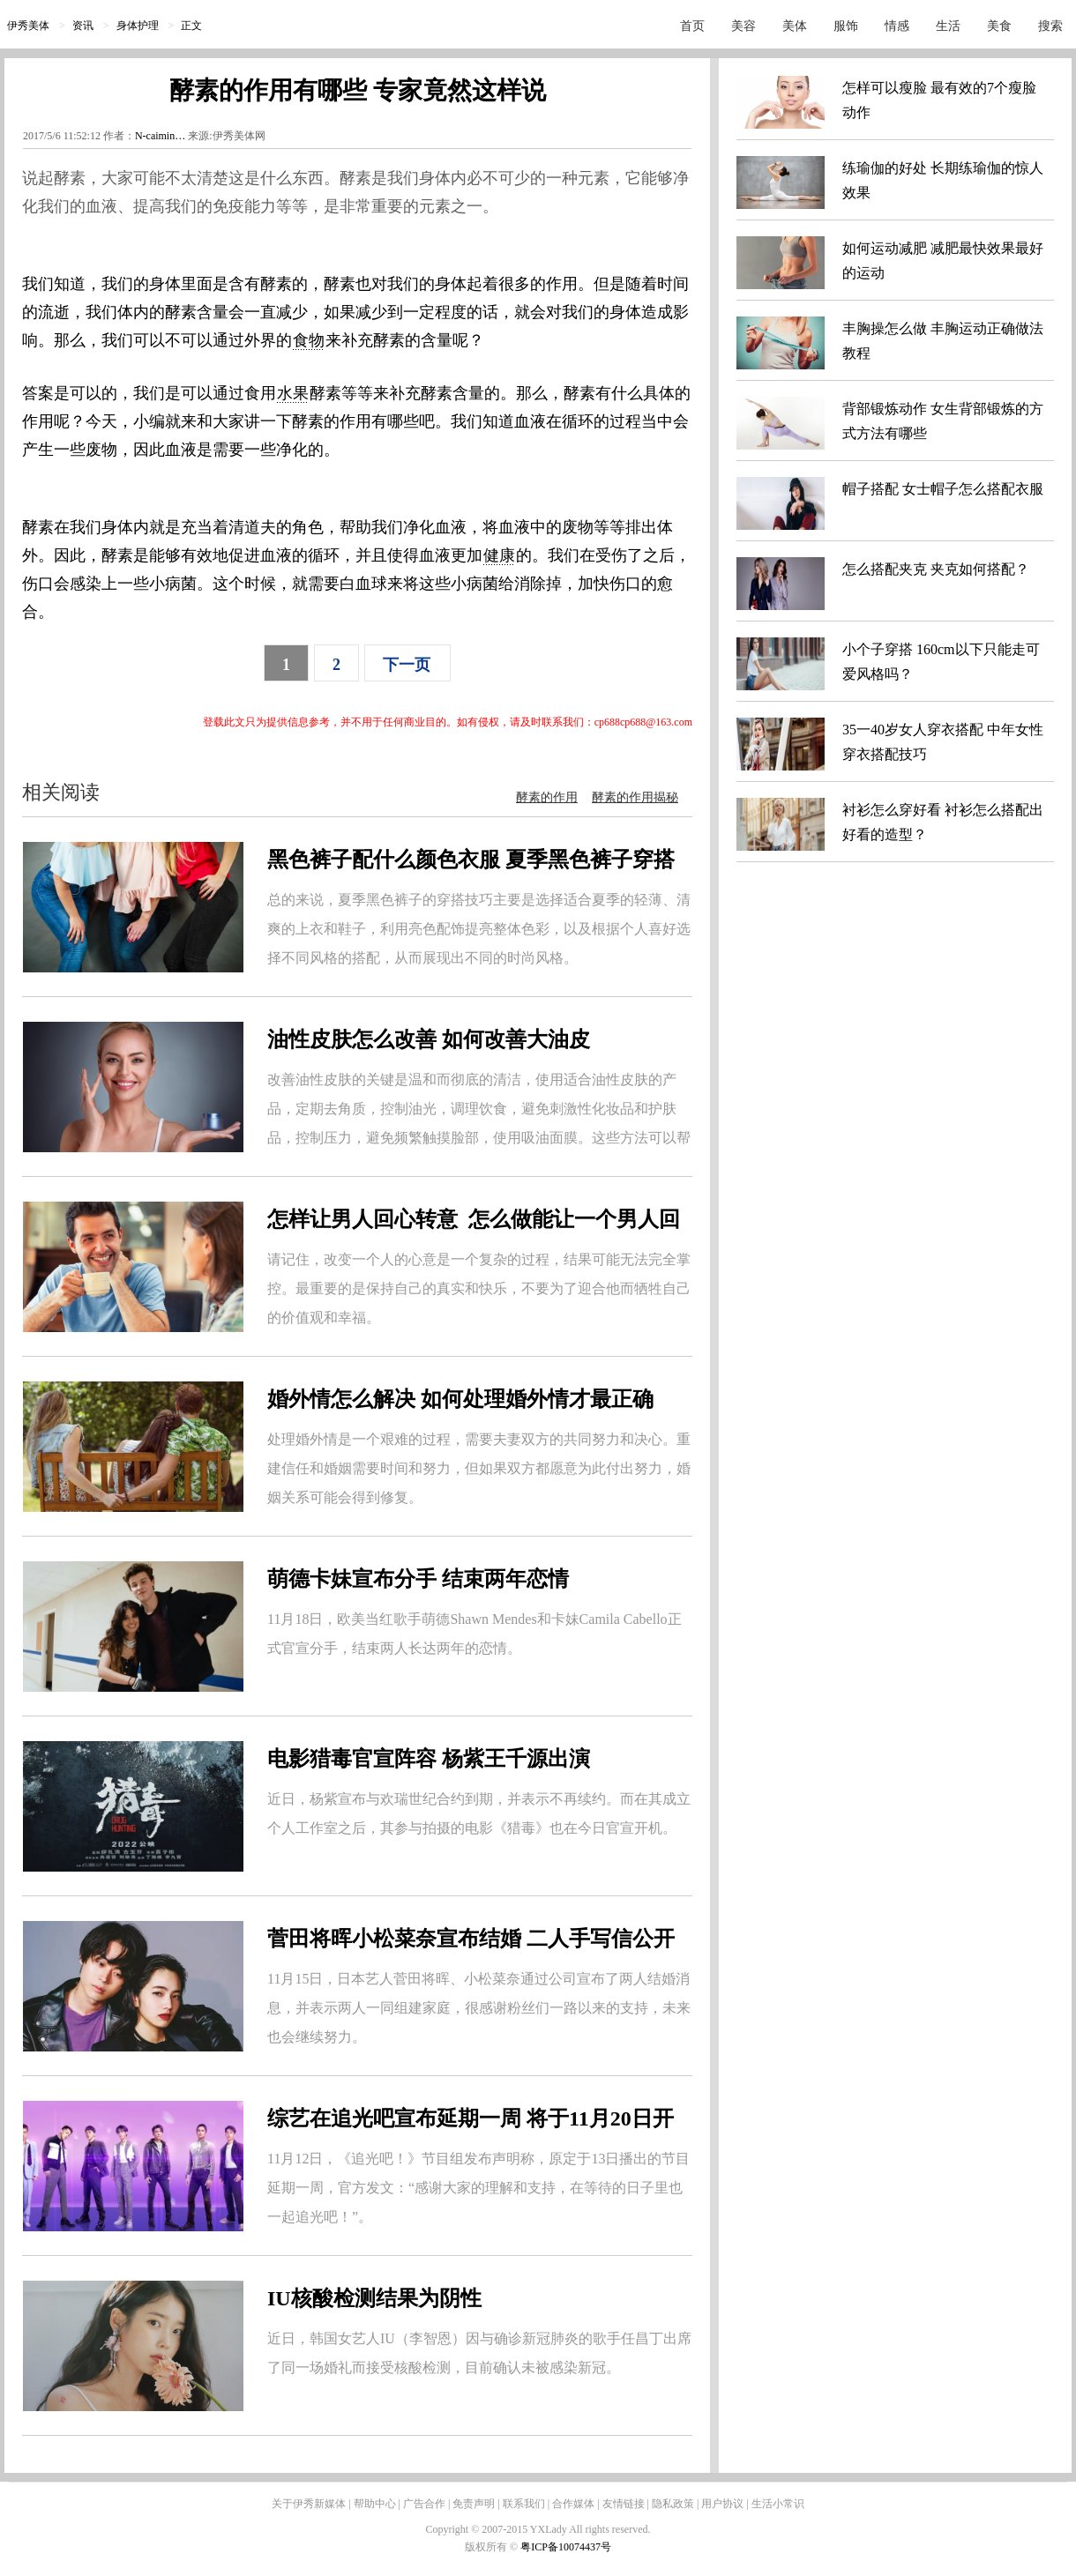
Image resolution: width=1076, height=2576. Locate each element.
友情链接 (623, 2504)
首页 (692, 26)
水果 (293, 393)
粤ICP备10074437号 (565, 2547)
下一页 (406, 665)
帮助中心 (375, 2504)
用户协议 (722, 2504)
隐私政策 (673, 2504)
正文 (191, 25)
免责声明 (473, 2504)
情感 (897, 26)
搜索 (1050, 26)
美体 (794, 26)
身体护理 (137, 25)
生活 (948, 26)
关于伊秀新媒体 (309, 2504)
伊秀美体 (28, 25)
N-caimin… (160, 136)
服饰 (845, 26)
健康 (499, 555)
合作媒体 (573, 2504)
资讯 (82, 25)
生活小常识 (777, 2504)
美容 (743, 26)
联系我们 (524, 2504)
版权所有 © (492, 2547)
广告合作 (424, 2504)
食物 (309, 340)
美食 (999, 26)
